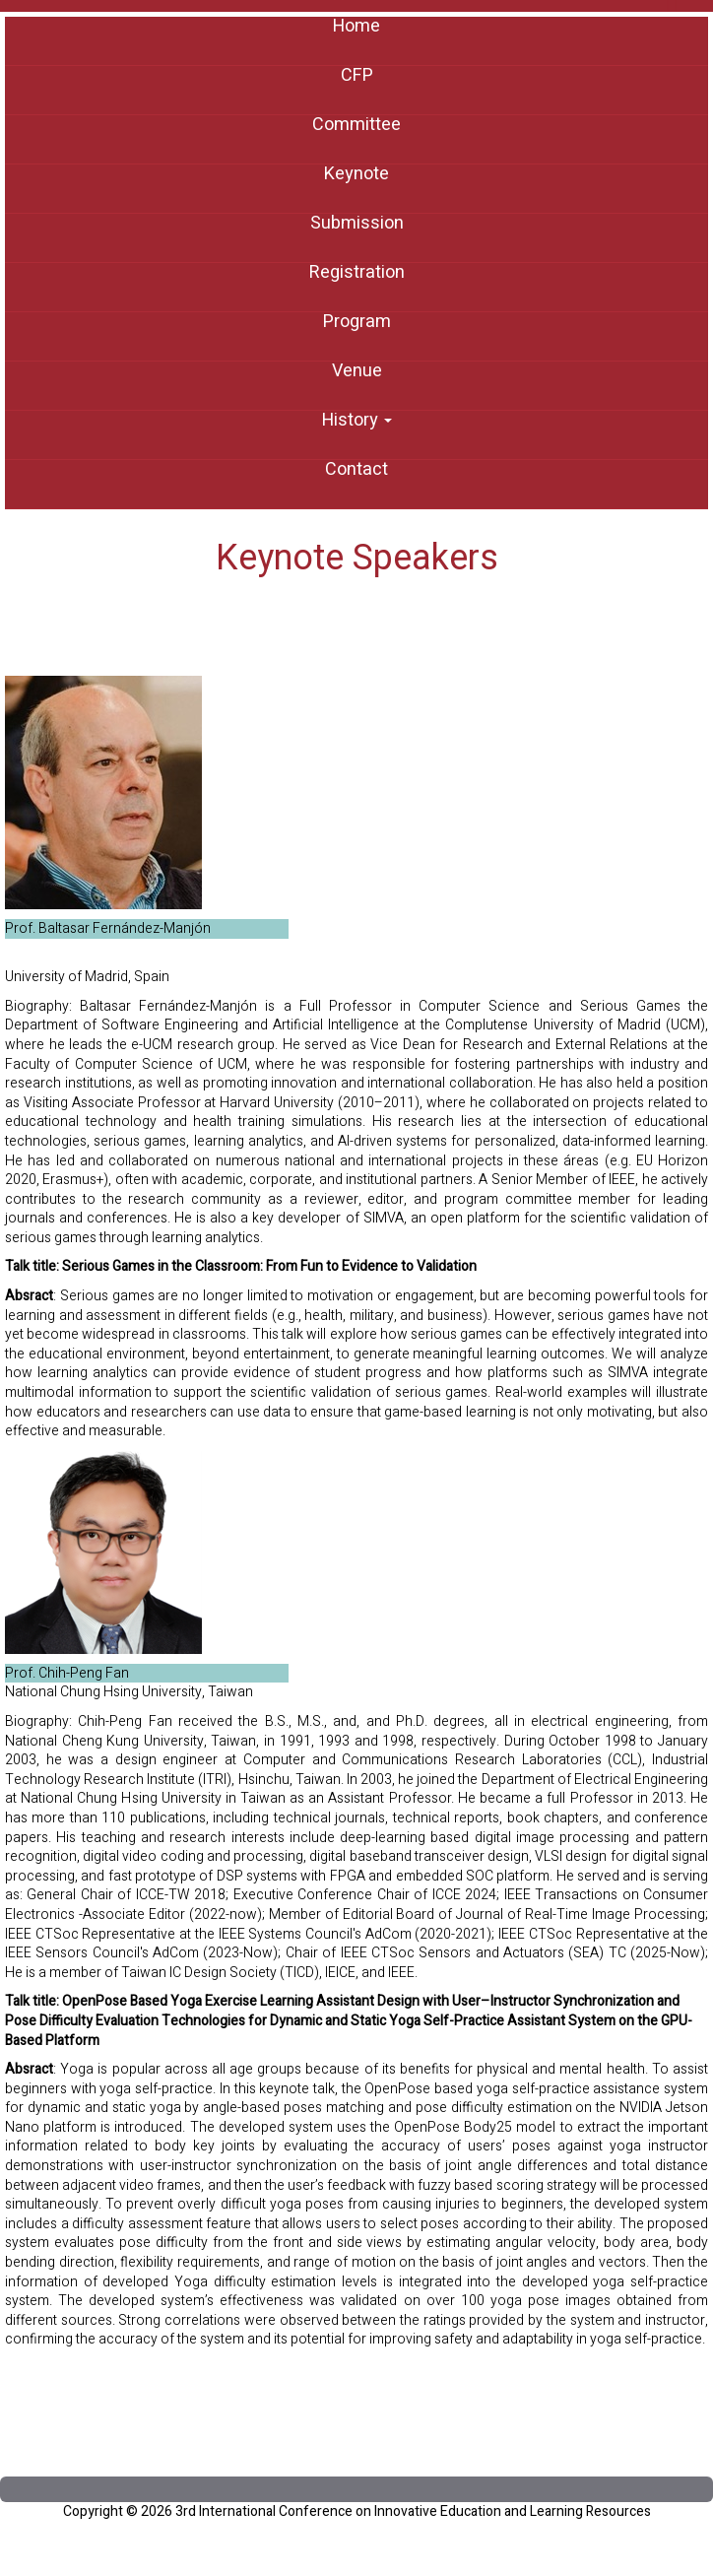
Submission (357, 223)
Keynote (356, 174)
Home (356, 26)
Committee (356, 125)
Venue (357, 371)
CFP (357, 76)
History (357, 420)
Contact (356, 470)
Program (357, 322)
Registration (357, 273)
